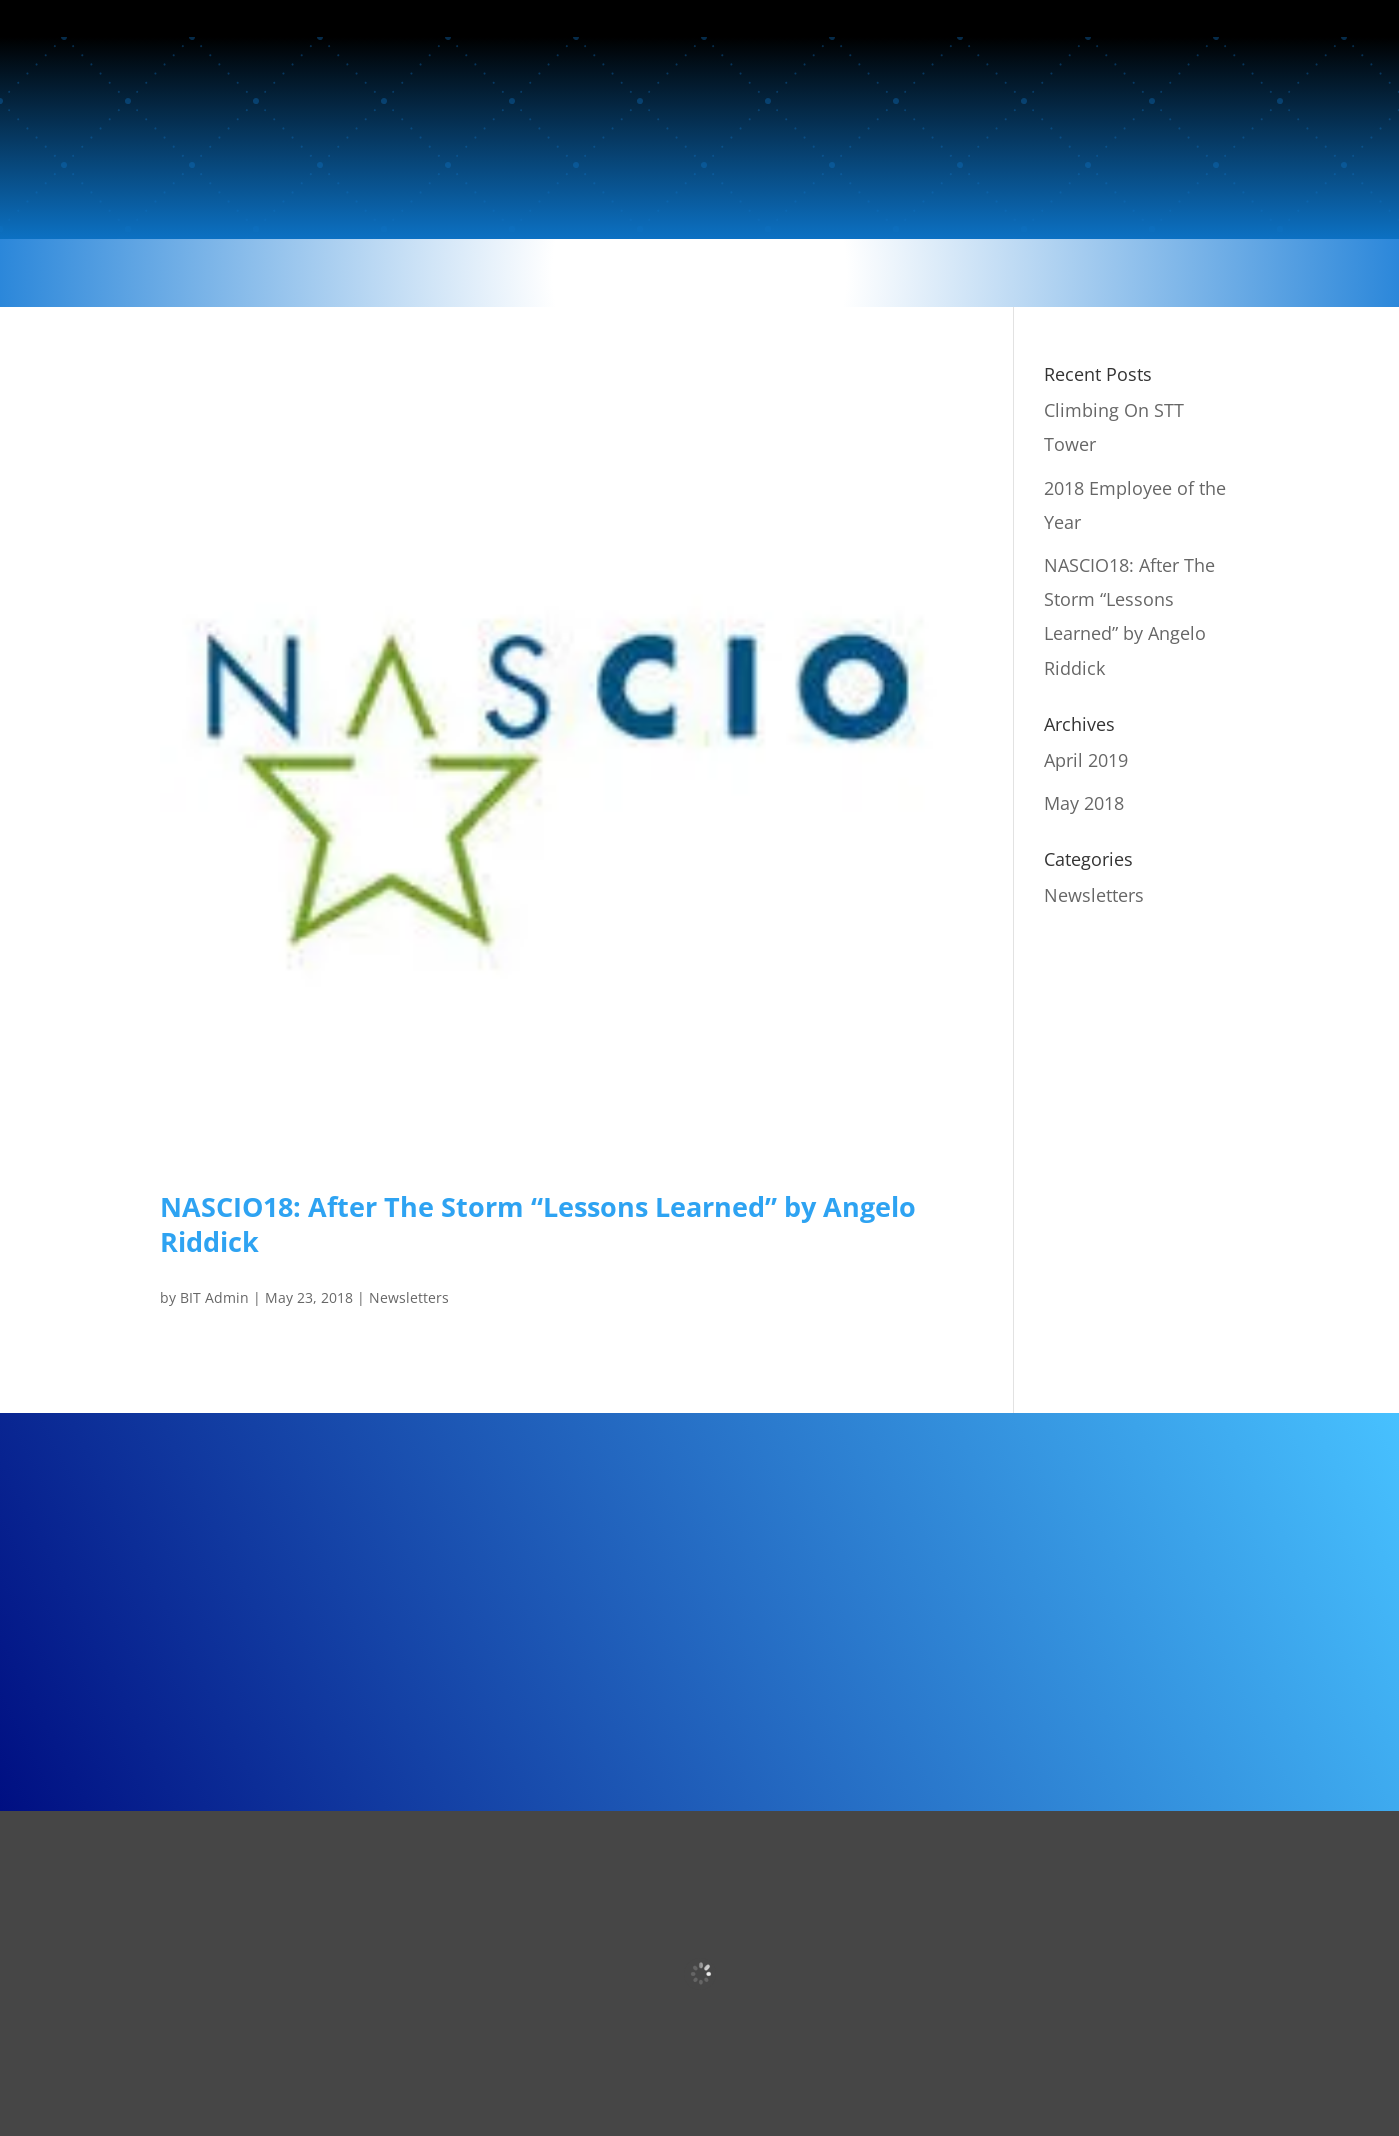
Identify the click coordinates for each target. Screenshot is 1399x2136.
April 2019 (1086, 760)
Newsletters (409, 1297)
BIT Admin (214, 1297)
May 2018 (1084, 803)
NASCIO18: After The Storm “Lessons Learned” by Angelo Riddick (538, 1223)
